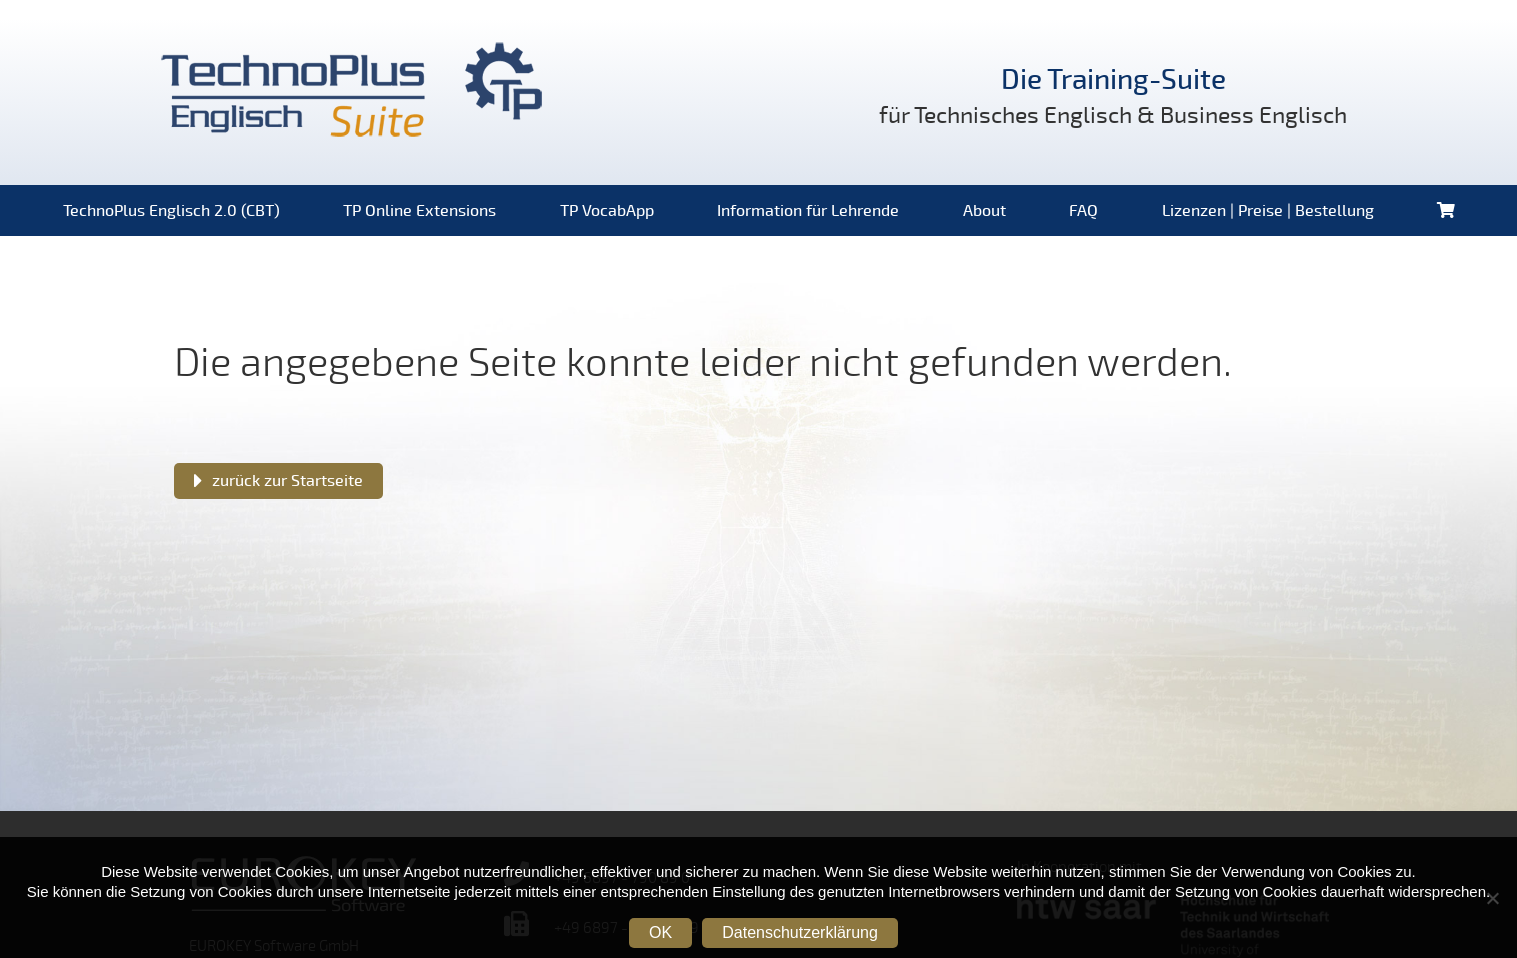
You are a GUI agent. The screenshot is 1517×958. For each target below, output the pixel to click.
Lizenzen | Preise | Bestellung (1268, 211)
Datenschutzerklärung (800, 932)
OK (660, 932)
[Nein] (1492, 898)
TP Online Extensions (419, 211)
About (984, 211)
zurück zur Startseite (287, 481)
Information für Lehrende (808, 211)
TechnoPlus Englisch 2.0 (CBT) (171, 211)
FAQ (1083, 211)
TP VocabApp (607, 211)
